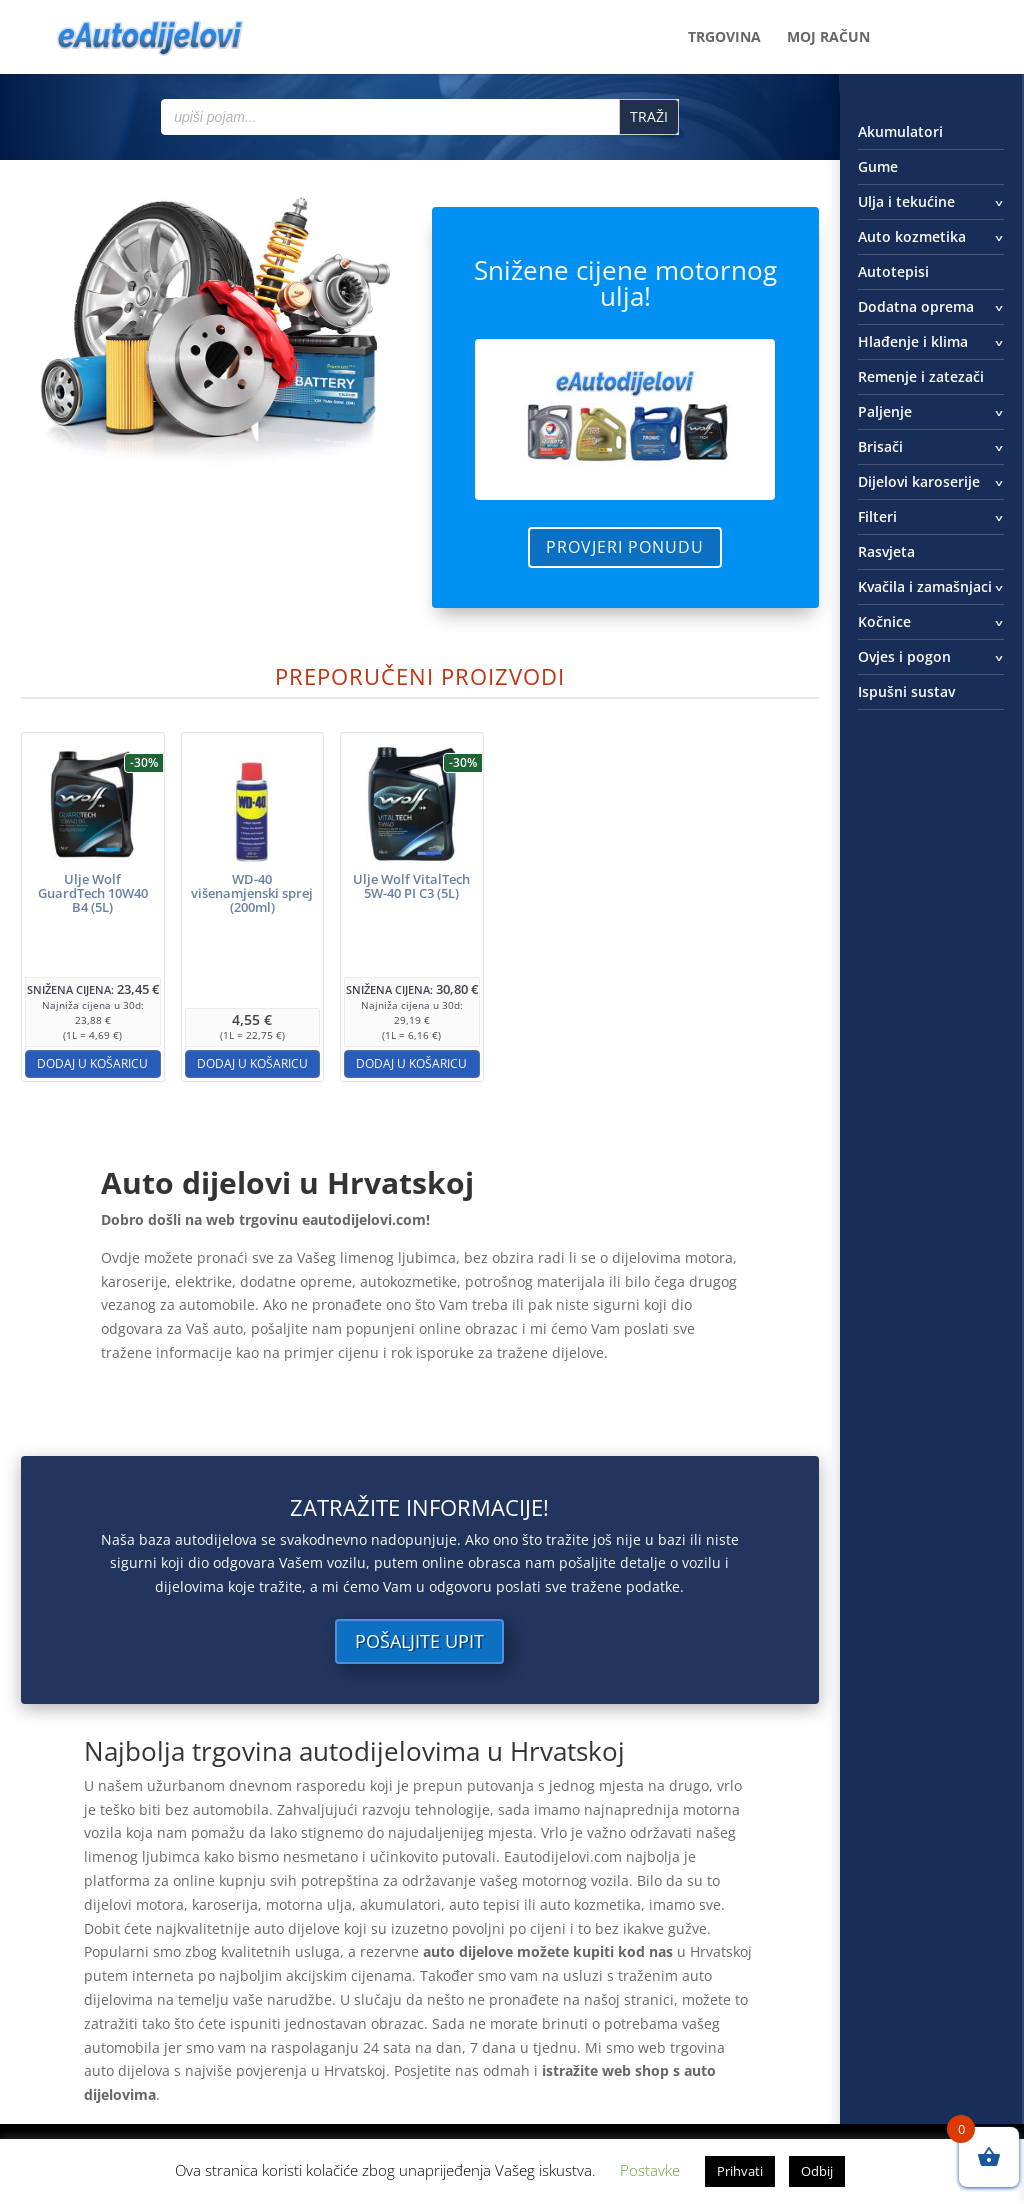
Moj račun (828, 38)
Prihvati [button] (740, 2171)
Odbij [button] (817, 2171)
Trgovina (724, 38)
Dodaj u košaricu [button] (92, 1063)
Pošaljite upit (419, 1641)
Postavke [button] (650, 2170)
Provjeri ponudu (625, 547)
